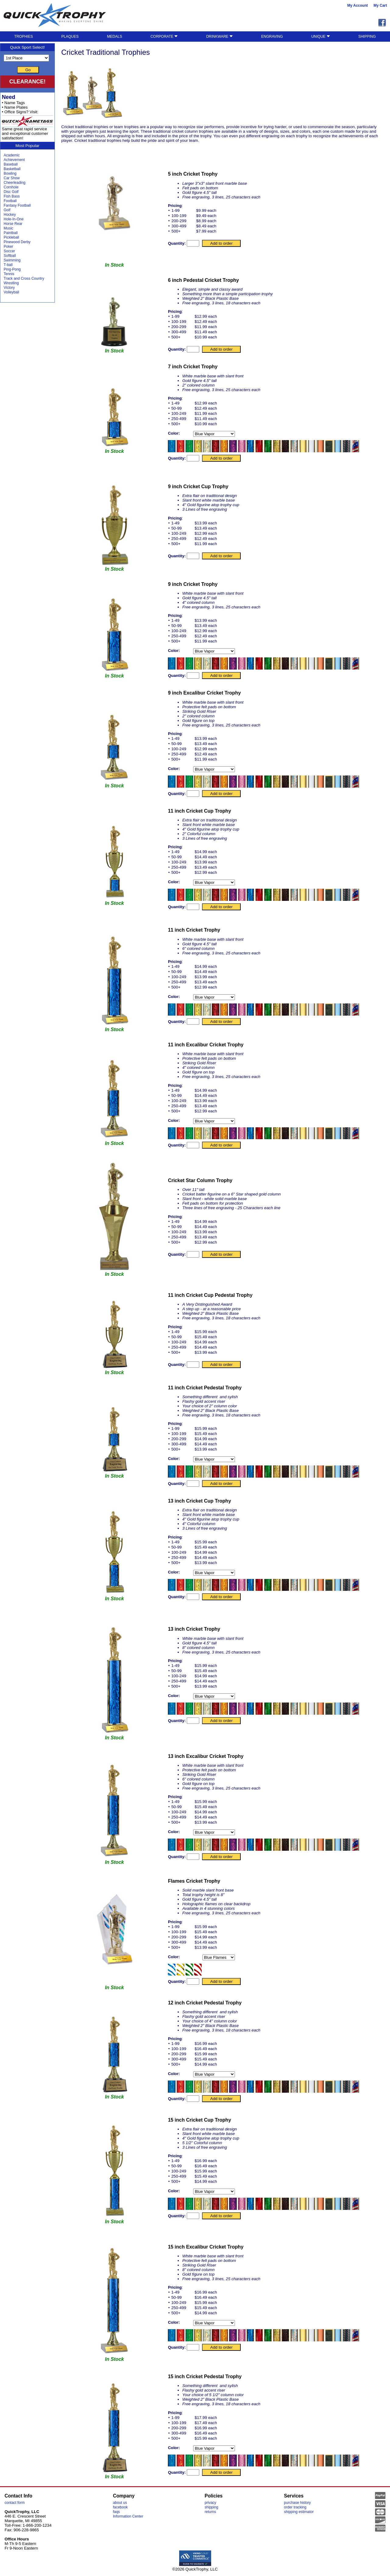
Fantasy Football (17, 205)
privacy (210, 2503)
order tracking (295, 2507)
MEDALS (114, 36)
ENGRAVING (272, 36)
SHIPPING (367, 36)
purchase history (297, 2503)
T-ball (8, 265)
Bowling (10, 173)
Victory (9, 287)
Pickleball (11, 237)
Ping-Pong (12, 269)
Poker (8, 246)
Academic (12, 155)
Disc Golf (11, 192)
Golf (7, 210)
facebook (120, 2507)
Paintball (11, 233)
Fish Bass (12, 196)
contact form (15, 2503)
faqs (116, 2512)
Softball (10, 256)
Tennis (9, 274)
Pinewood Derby (17, 242)
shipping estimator (299, 2512)
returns (210, 2512)
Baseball (11, 164)
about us (120, 2503)
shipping (211, 2507)
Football (10, 201)
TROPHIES (23, 36)
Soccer (9, 251)
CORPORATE (164, 36)
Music (8, 228)
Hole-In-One (13, 219)
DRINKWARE (219, 36)
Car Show (12, 178)
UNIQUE (320, 36)
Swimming (12, 260)
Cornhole (11, 187)
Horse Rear (13, 224)
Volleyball (11, 292)
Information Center (128, 2516)
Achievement (14, 160)
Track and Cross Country (24, 278)
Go (28, 70)
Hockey (10, 214)
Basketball (12, 169)
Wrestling (11, 283)
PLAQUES (70, 36)
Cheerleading (14, 182)
